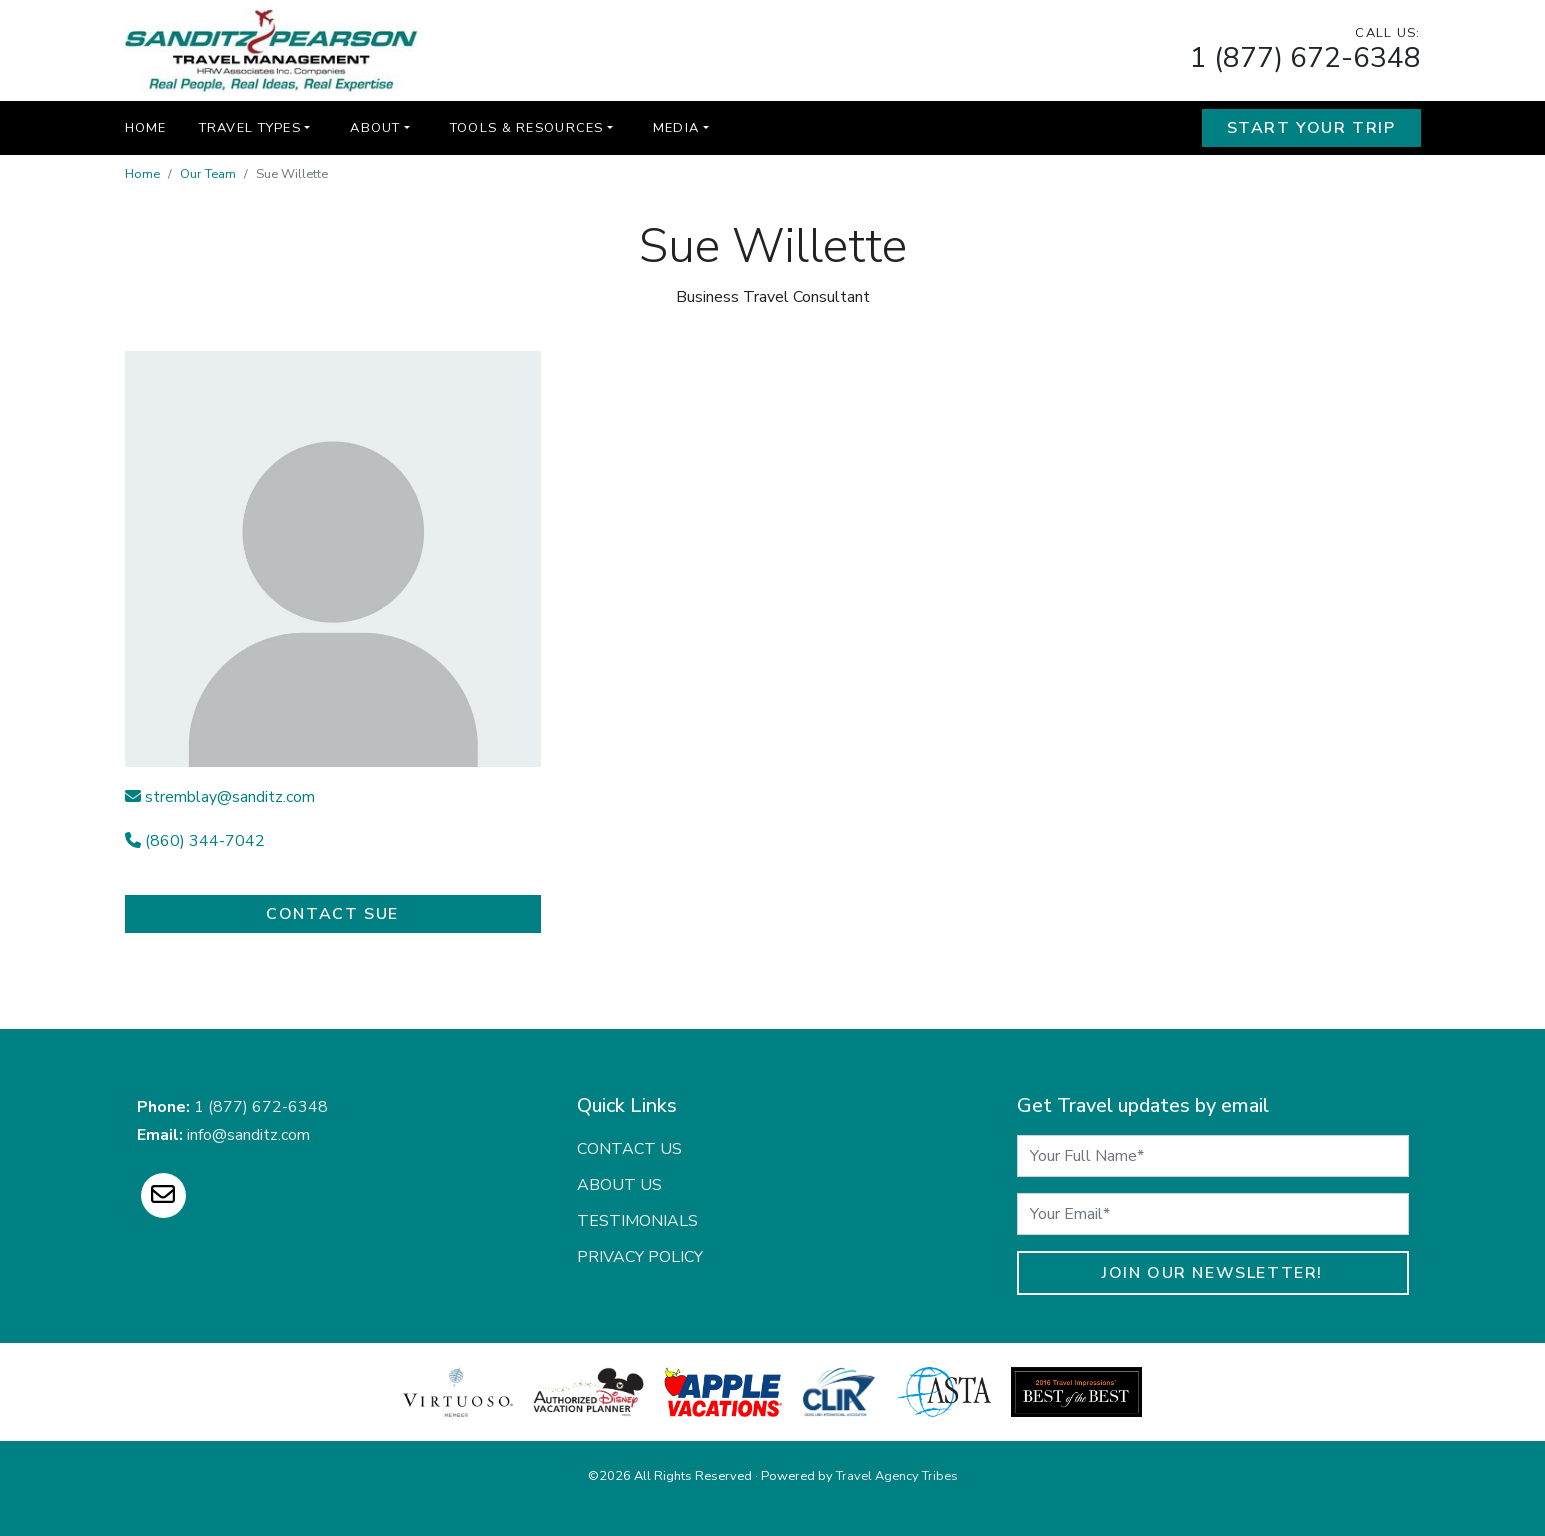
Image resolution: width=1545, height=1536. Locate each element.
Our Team (208, 174)
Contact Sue (332, 914)
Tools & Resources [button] (527, 128)
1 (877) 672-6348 (1305, 58)
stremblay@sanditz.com (220, 797)
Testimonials (637, 1221)
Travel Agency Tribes (897, 1476)
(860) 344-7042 (195, 841)
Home (146, 128)
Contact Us (629, 1149)
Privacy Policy (640, 1257)
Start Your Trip (1311, 128)
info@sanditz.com (248, 1135)
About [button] (375, 128)
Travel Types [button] (250, 128)
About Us (619, 1185)
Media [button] (676, 128)
